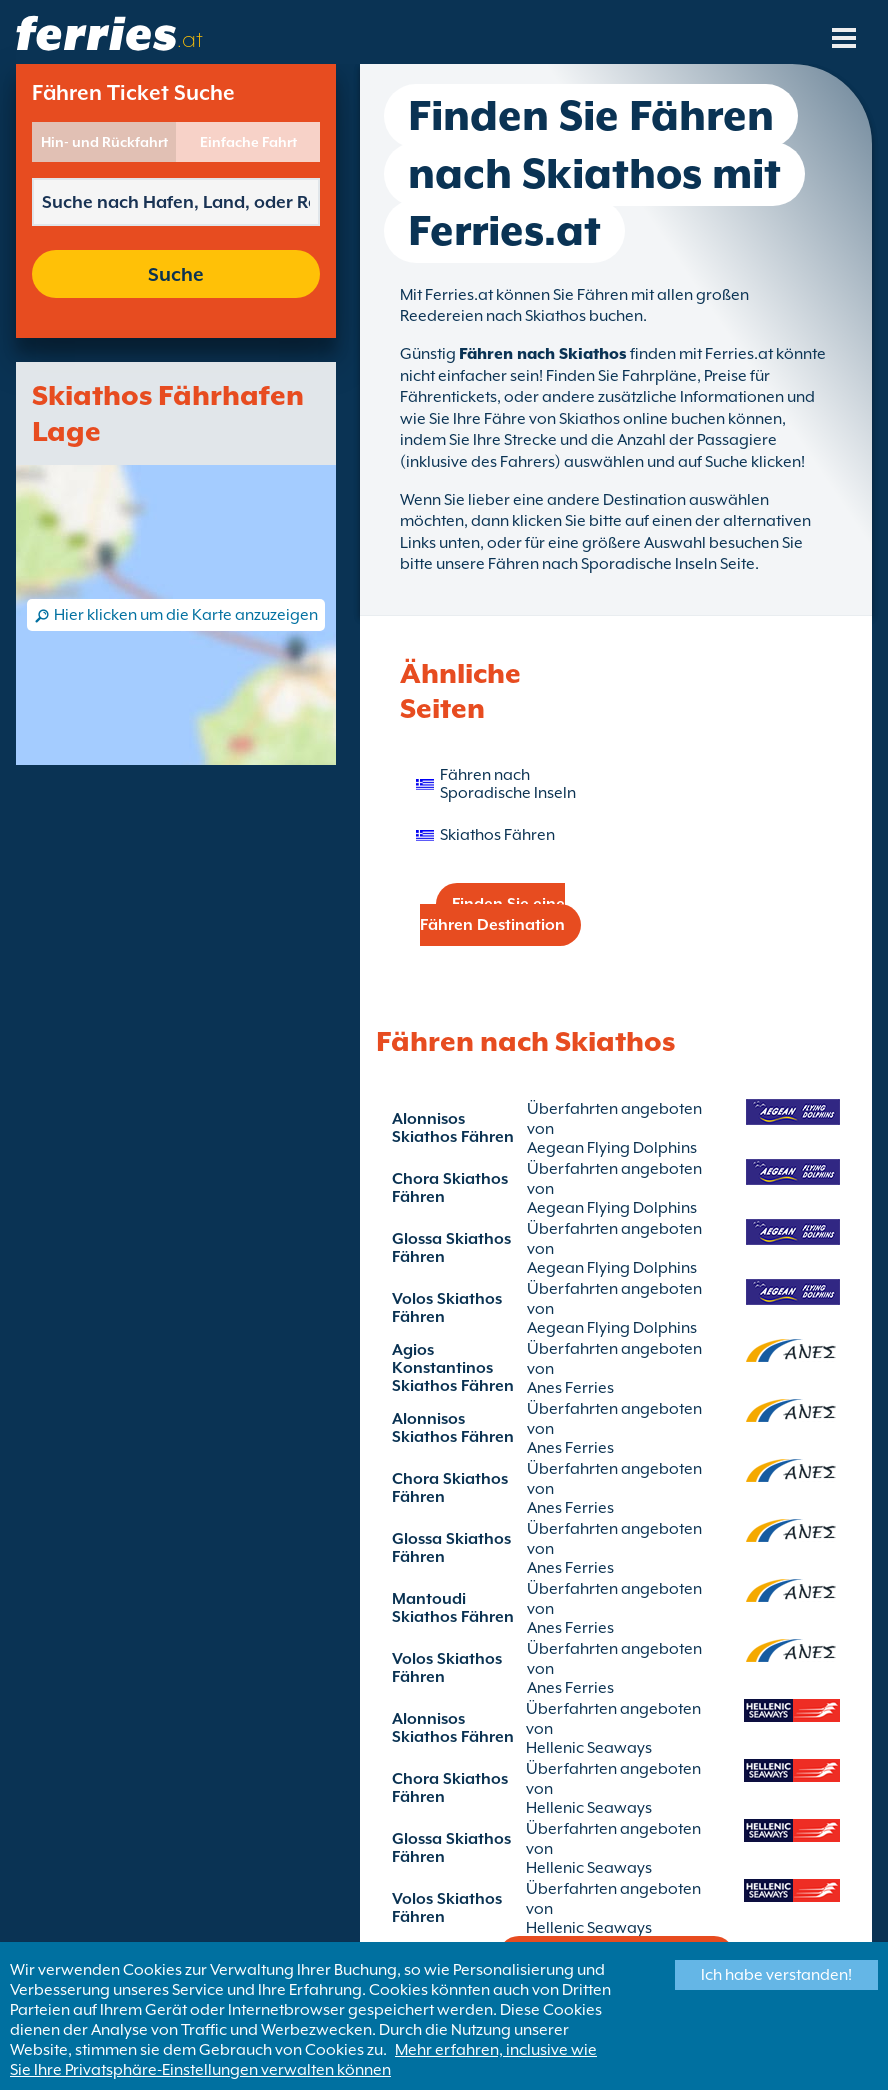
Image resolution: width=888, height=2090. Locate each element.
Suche (176, 274)
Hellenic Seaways (589, 1748)
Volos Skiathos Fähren (447, 1308)
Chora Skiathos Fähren (450, 1188)
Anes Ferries (570, 1388)
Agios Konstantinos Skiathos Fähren (453, 1368)
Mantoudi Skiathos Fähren (453, 1608)
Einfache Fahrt (248, 142)
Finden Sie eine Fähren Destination (492, 914)
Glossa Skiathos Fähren (451, 1248)
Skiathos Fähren (497, 835)
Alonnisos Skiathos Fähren (453, 1128)
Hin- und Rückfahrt (104, 142)
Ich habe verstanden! (776, 1975)
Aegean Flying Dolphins (612, 1148)
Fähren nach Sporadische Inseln (508, 784)
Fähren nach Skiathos (543, 354)
